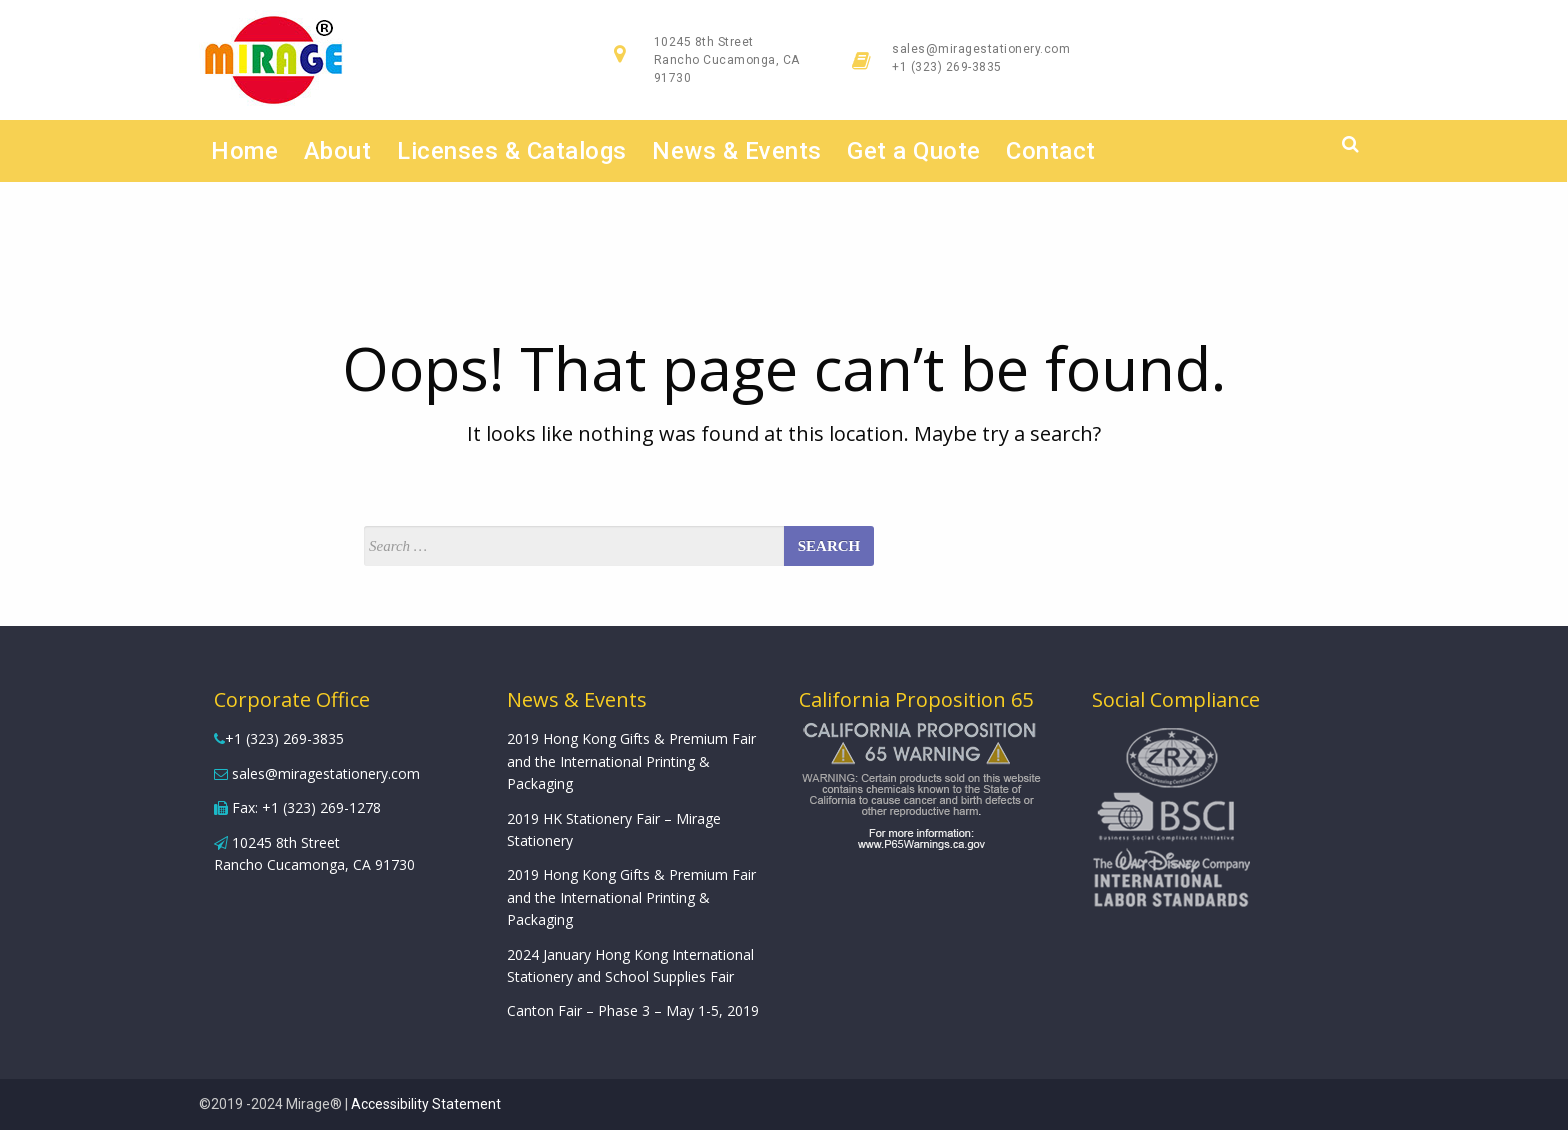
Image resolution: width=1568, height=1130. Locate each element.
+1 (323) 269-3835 (947, 67)
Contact (1052, 151)
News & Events (738, 151)
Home (245, 151)
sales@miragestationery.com (981, 49)
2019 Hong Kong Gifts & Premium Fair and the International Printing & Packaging (631, 761)
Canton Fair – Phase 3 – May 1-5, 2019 (633, 1010)
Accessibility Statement (426, 1104)
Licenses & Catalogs (512, 151)
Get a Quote (915, 151)
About (338, 151)
